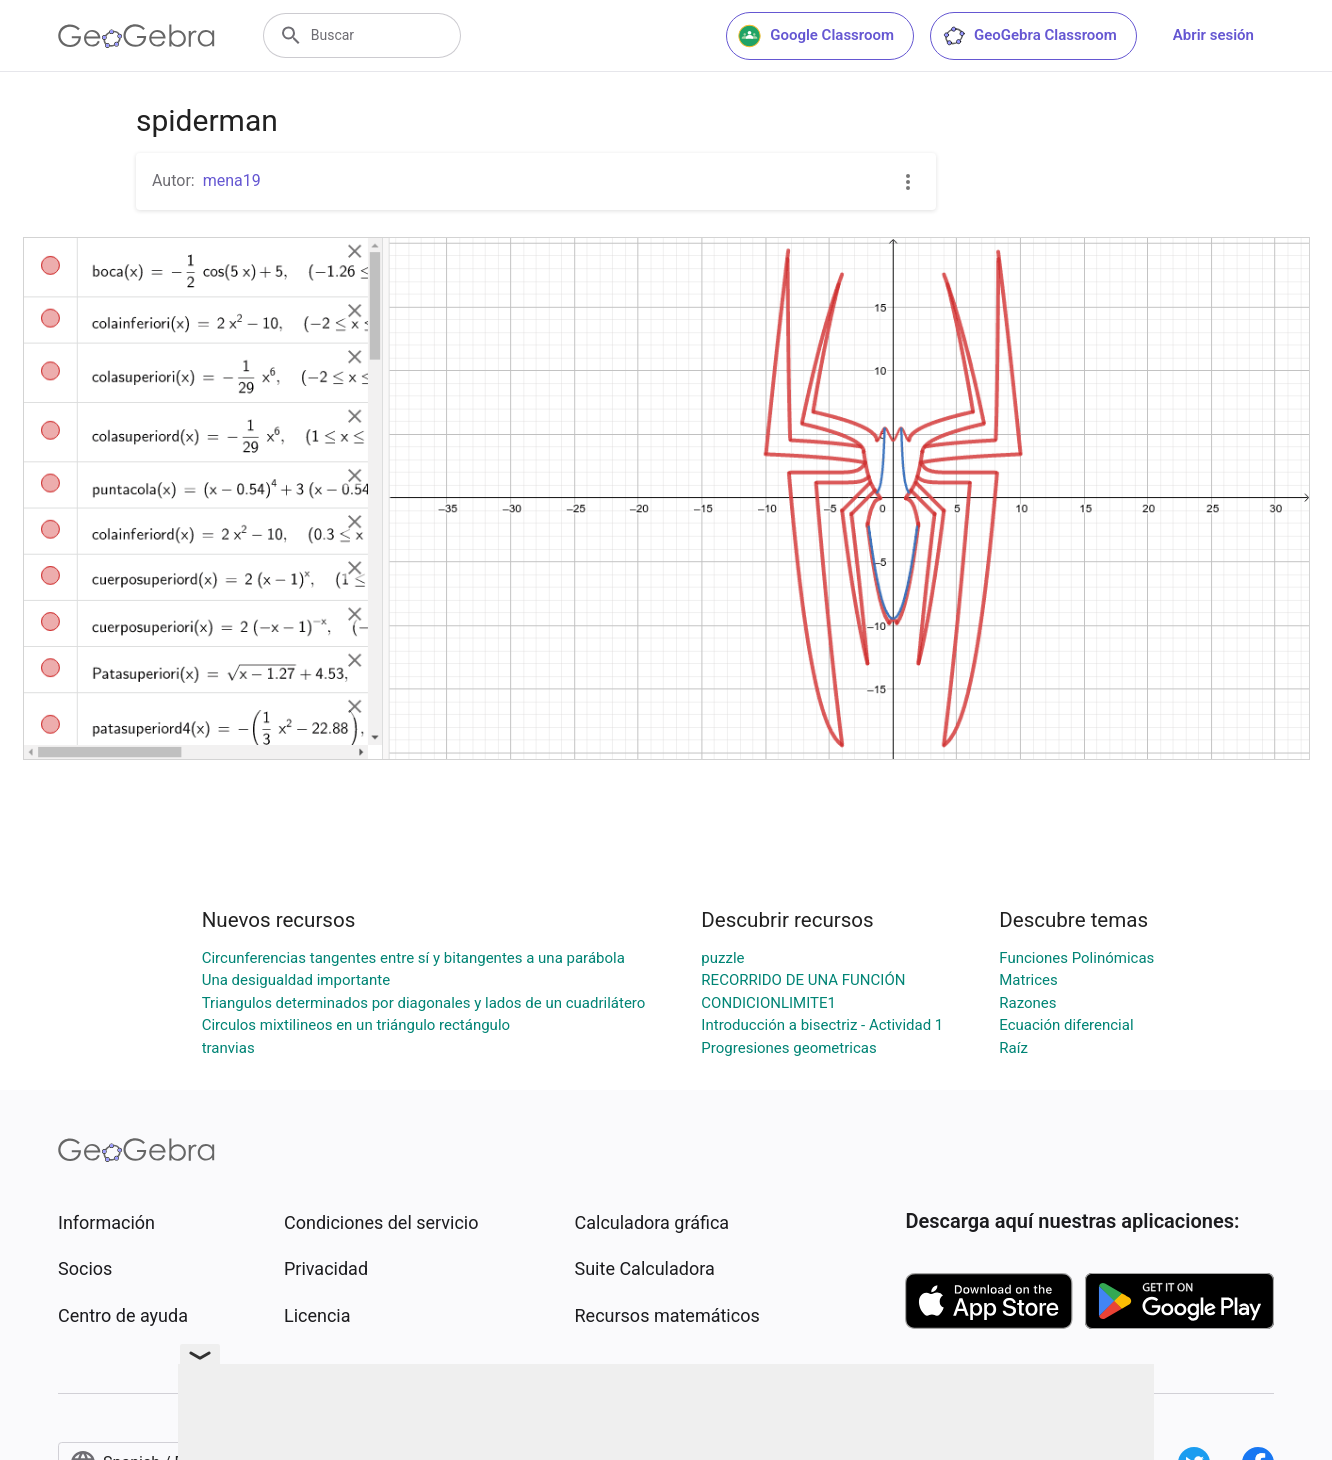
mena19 (232, 180)
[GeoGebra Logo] (136, 36)
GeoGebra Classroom (1029, 36)
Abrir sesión (1213, 35)
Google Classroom (816, 36)
